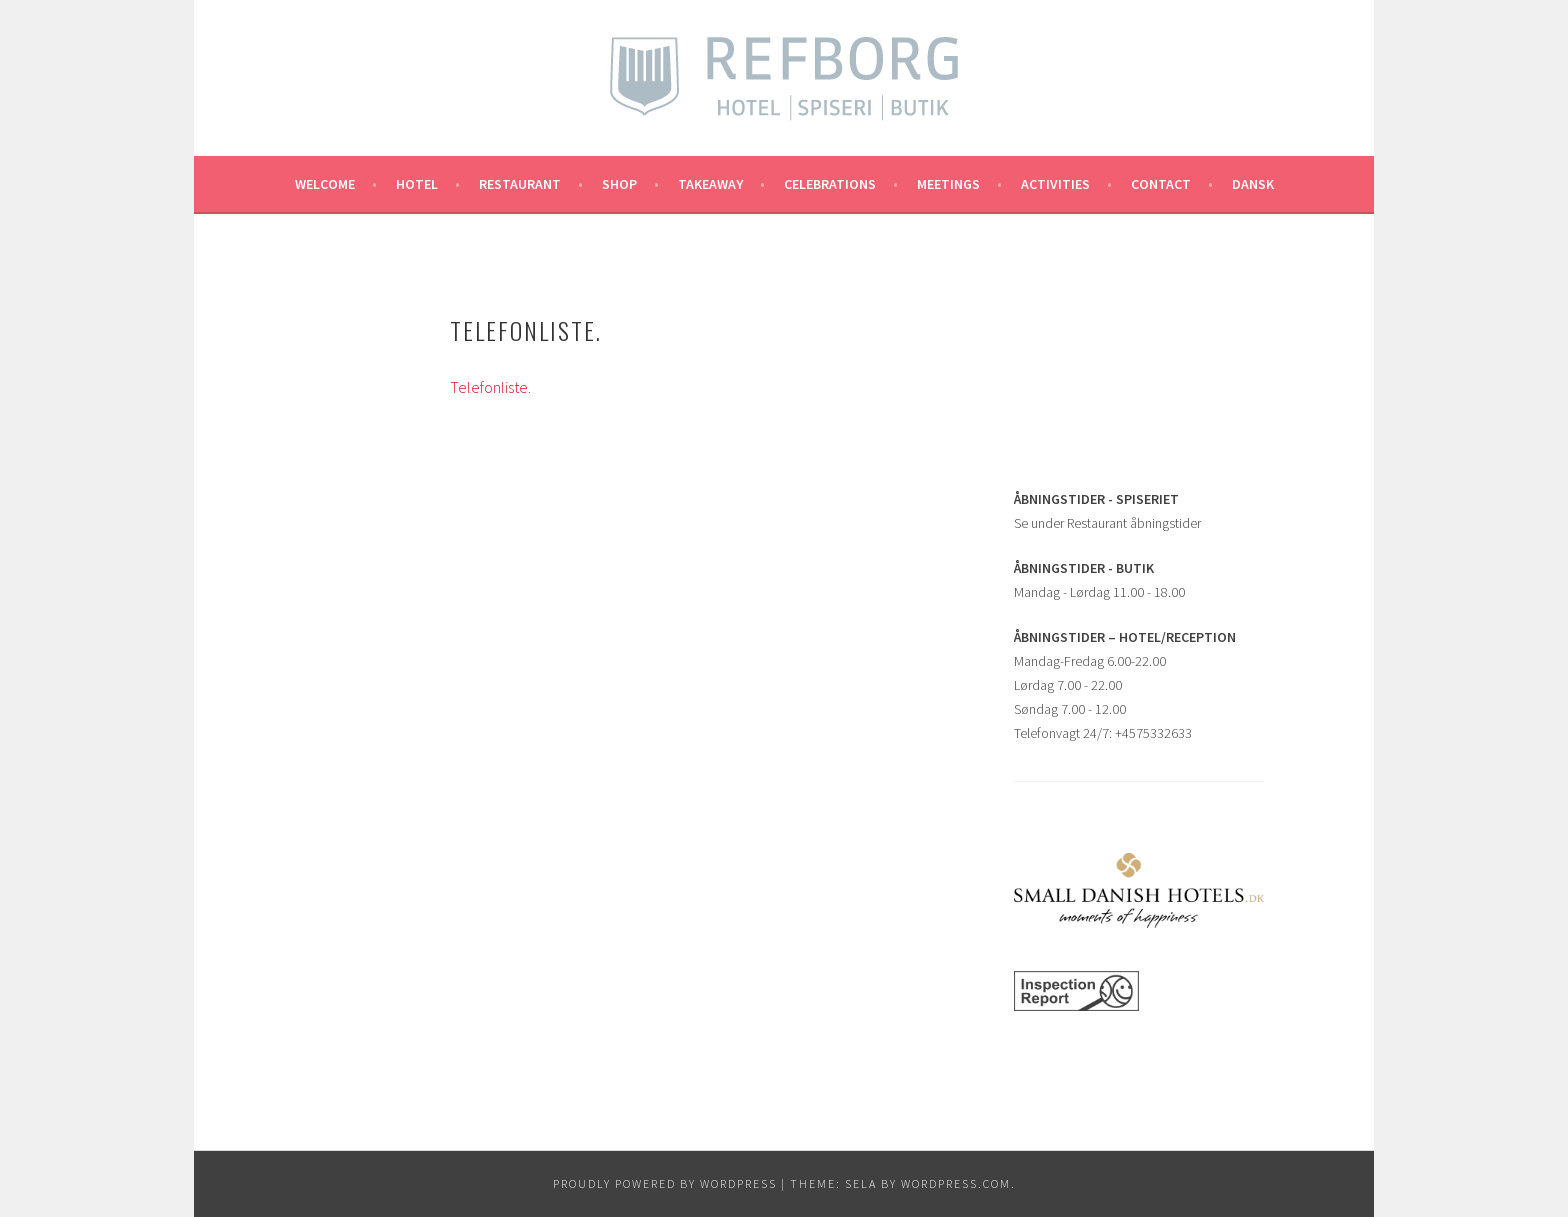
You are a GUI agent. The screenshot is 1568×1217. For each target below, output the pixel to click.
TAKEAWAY (710, 184)
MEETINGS (948, 184)
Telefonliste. (490, 387)
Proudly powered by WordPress (665, 1183)
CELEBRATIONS (830, 184)
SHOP (619, 184)
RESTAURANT (520, 184)
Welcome (325, 184)
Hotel (417, 184)
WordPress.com (956, 1183)
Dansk (1253, 184)
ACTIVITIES (1055, 184)
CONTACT (1161, 184)
